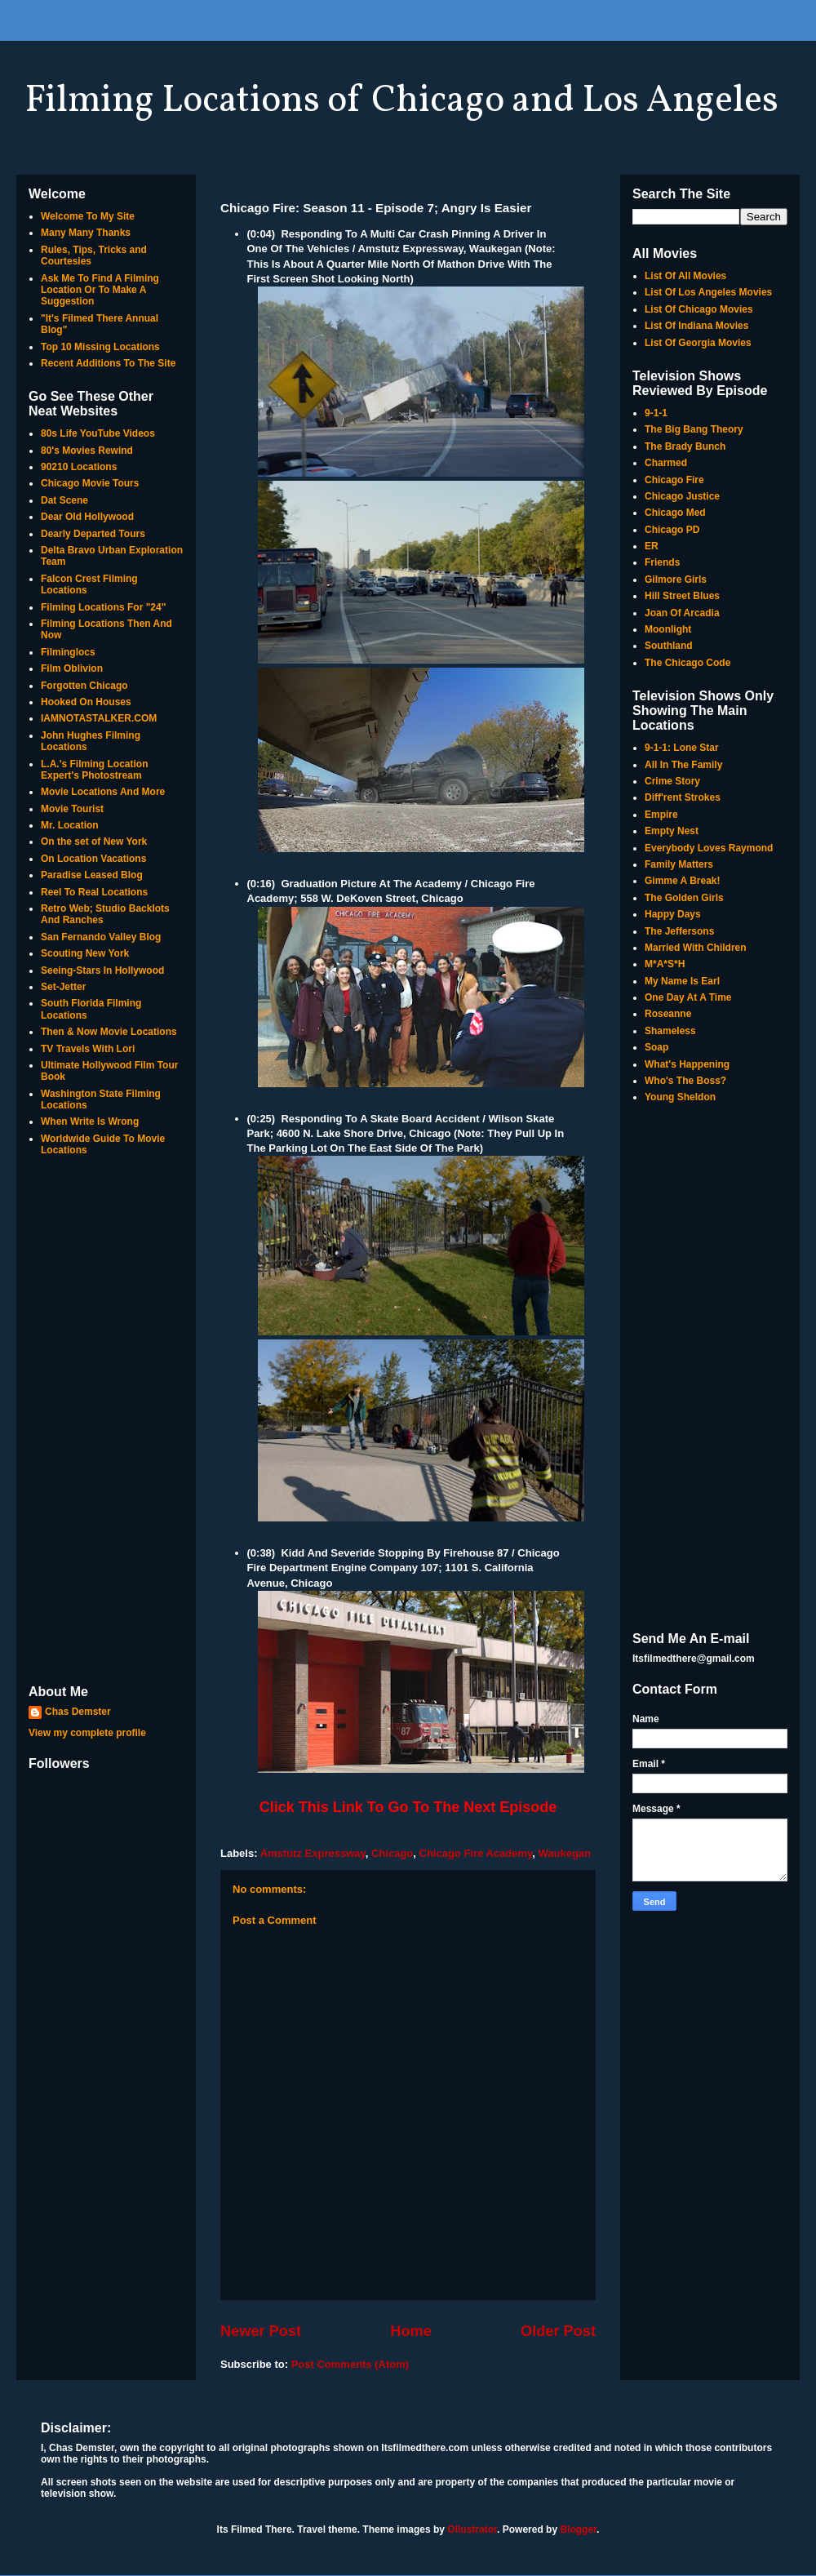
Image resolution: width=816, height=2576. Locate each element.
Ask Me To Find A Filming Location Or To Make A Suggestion (100, 290)
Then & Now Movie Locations (109, 1031)
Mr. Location (70, 825)
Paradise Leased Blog (92, 875)
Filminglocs (68, 652)
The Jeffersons (679, 931)
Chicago (392, 1853)
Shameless (670, 1031)
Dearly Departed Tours (93, 534)
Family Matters (679, 864)
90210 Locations (79, 467)
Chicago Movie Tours (90, 483)
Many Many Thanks (86, 232)
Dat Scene (64, 500)
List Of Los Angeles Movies (708, 292)
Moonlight (668, 629)
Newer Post (260, 2331)
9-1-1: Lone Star (682, 747)
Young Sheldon (680, 1097)
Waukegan (564, 1853)
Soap (656, 1047)
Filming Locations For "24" (103, 607)
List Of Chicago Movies (699, 309)
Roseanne (668, 1013)
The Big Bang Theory (694, 429)
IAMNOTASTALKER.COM (99, 718)
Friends (662, 562)
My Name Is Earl (682, 981)
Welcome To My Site (88, 216)
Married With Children (696, 947)
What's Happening (687, 1064)
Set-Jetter (63, 987)
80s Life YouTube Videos (98, 433)
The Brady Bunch (685, 446)
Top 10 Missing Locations (100, 347)
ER (652, 546)
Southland (669, 645)
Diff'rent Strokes (683, 797)
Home (411, 2331)
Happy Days (673, 914)
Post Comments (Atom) (350, 2364)
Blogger (578, 2529)
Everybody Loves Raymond (709, 848)
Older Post (558, 2331)
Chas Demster (78, 1711)
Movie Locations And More (103, 791)
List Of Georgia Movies (698, 343)
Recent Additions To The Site (108, 363)
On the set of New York (94, 841)
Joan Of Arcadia (682, 613)
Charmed (666, 463)
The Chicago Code (687, 662)
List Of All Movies (685, 276)
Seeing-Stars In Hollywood (102, 970)
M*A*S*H (665, 964)
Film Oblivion (72, 668)
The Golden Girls (684, 898)
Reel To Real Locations (94, 892)
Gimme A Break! (682, 880)
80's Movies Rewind (87, 450)
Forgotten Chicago (84, 685)
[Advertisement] (106, 1422)
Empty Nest (671, 831)
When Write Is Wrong (90, 1121)
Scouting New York (85, 953)
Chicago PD (672, 529)
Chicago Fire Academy (476, 1853)
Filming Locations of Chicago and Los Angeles (401, 101)
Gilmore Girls (676, 579)
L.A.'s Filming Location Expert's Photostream (95, 769)
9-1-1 (656, 413)
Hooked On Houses (86, 702)
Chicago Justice (682, 496)
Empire (661, 814)
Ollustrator (472, 2529)
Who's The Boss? (685, 1080)
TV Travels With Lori (88, 1049)
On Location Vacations (93, 858)
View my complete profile (87, 1733)
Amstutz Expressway (313, 1853)
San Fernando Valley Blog (101, 937)
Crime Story (672, 781)
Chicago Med (675, 512)
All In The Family (683, 765)
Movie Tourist (72, 809)
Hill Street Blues (682, 596)
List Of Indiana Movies (696, 325)
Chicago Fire (674, 480)
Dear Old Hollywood (87, 516)
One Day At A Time (688, 997)
